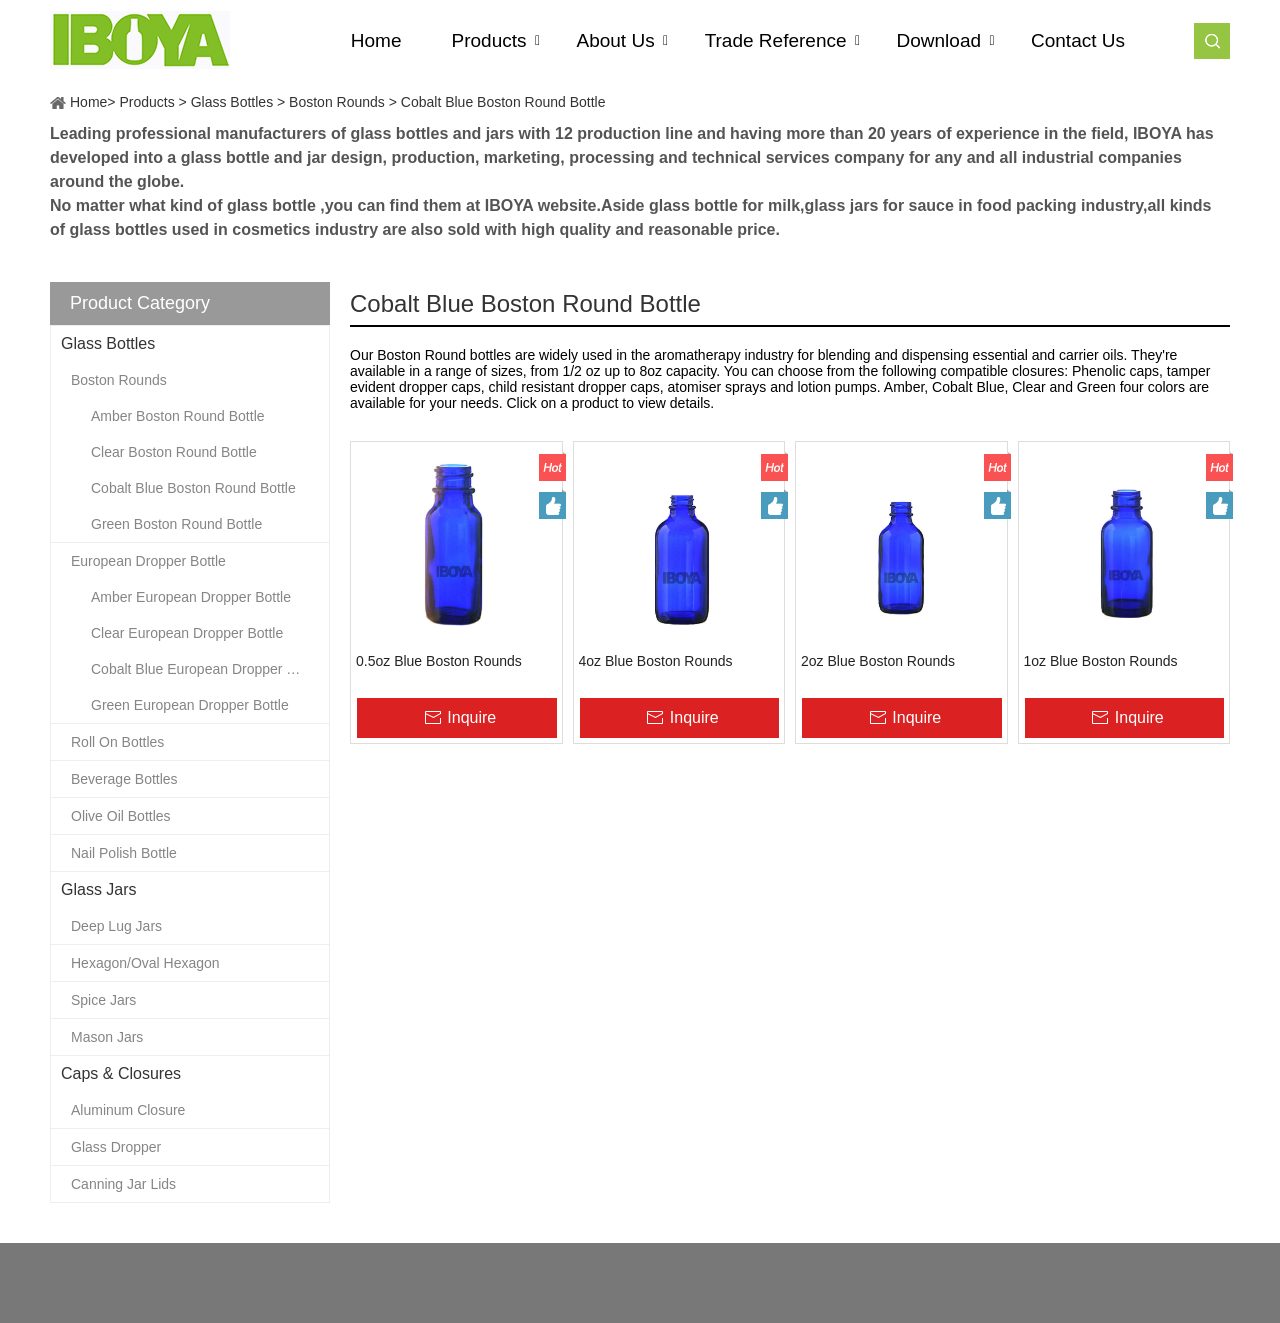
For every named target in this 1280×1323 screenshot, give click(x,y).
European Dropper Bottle (148, 561)
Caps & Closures (121, 1073)
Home (88, 102)
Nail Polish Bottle (124, 853)
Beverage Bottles (124, 779)
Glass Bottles (232, 102)
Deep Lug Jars (116, 926)
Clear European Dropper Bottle (187, 633)
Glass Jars (99, 889)
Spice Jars (103, 1000)
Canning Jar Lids (123, 1184)
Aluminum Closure (128, 1110)
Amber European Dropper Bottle (191, 597)
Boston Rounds (337, 102)
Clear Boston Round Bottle (174, 452)
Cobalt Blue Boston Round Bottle (503, 102)
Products (146, 102)
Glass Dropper (116, 1147)
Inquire (471, 717)
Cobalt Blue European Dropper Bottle (206, 669)
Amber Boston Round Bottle (178, 416)
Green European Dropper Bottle (190, 705)
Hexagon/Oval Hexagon (145, 963)
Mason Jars (107, 1037)
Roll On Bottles (117, 742)
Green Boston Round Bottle (176, 524)
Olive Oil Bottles (121, 816)
